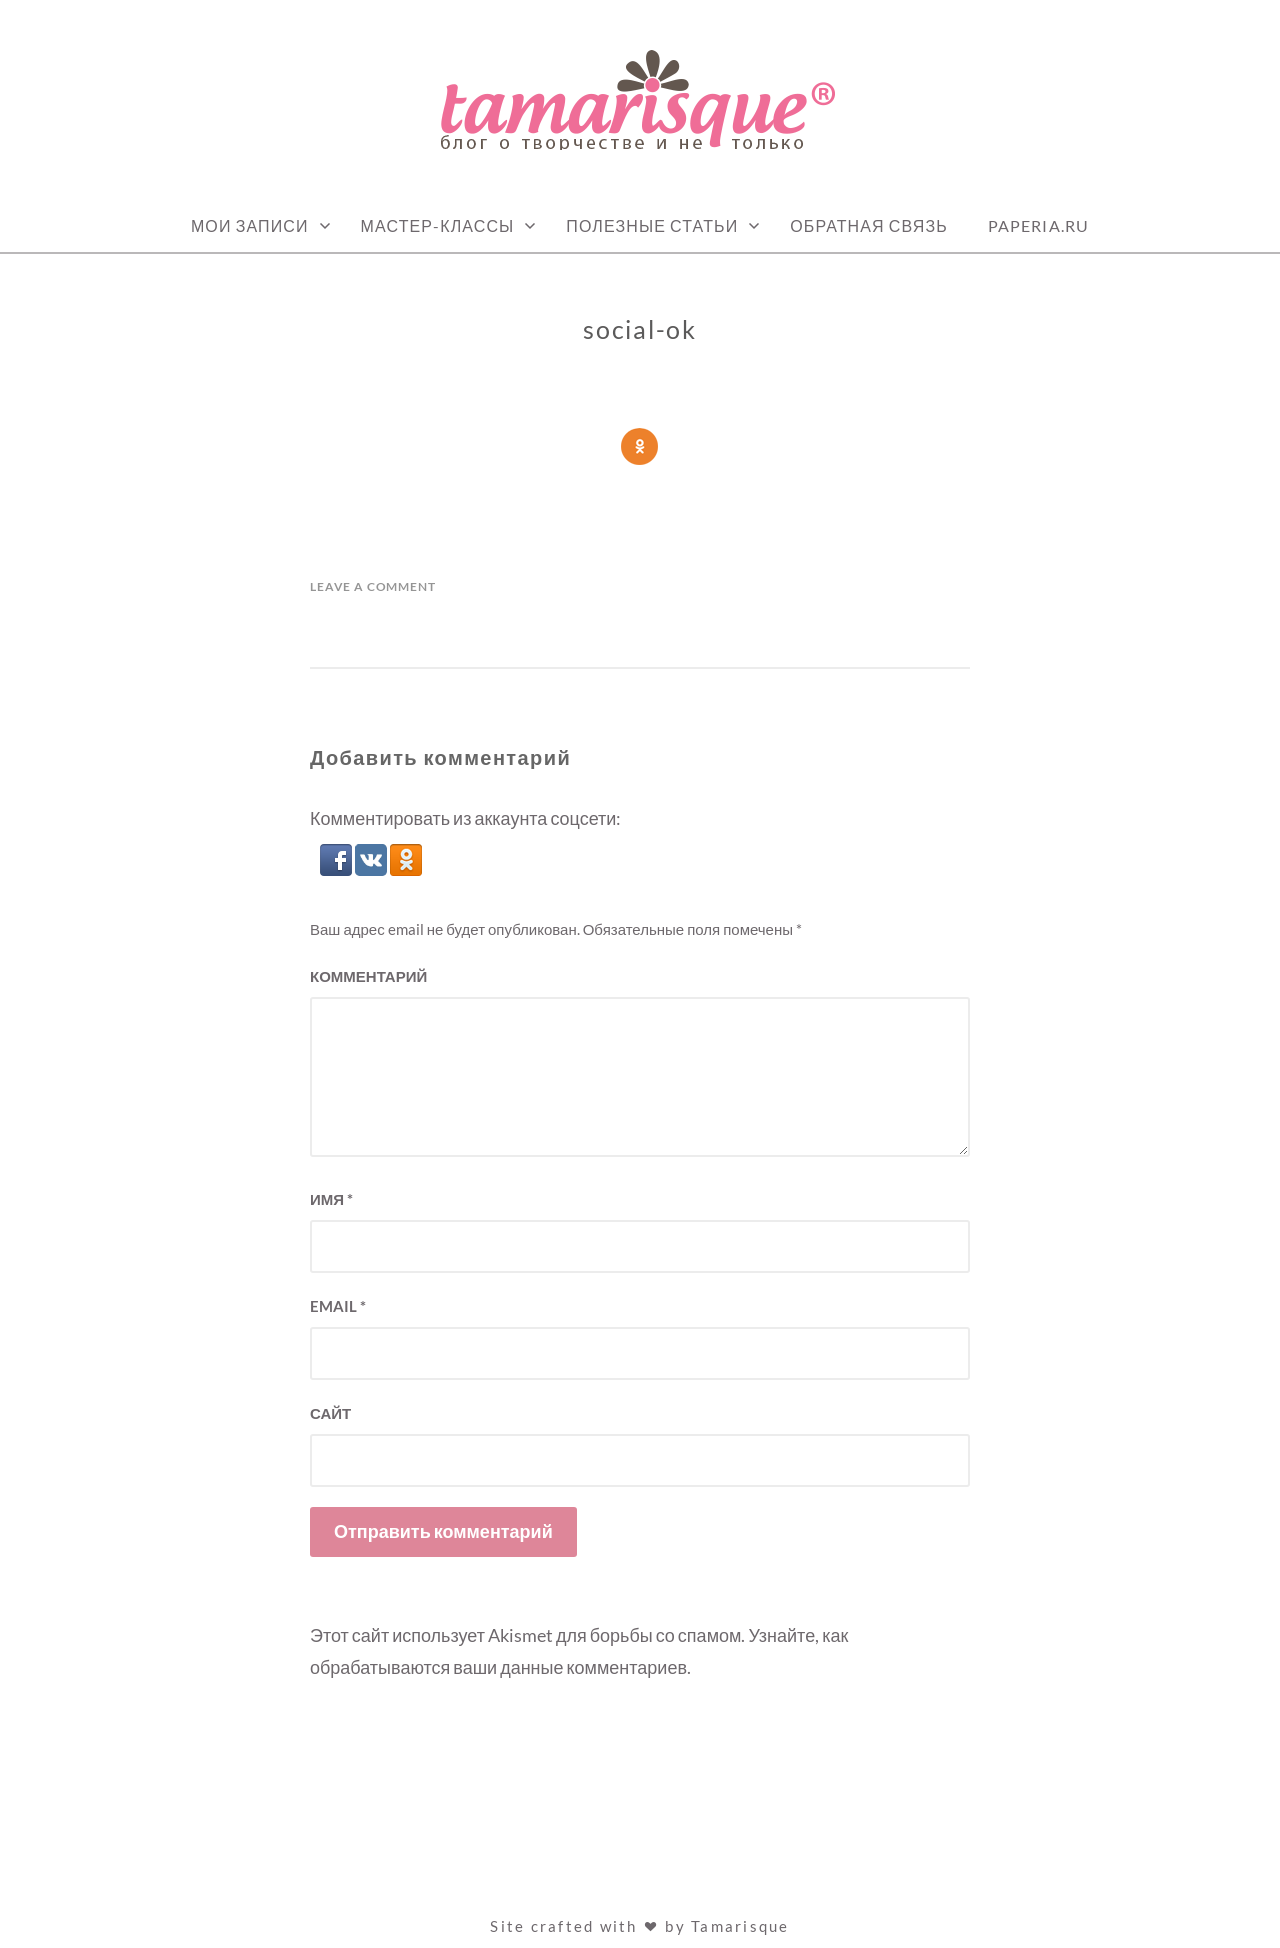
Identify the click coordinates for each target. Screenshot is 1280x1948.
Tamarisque (740, 1926)
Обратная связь (869, 225)
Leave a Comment (373, 586)
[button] (337, 869)
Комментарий (368, 976)
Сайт (330, 1413)
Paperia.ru (1038, 225)
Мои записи (250, 225)
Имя (331, 1199)
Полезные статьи (652, 225)
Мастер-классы (438, 225)
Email (338, 1306)
